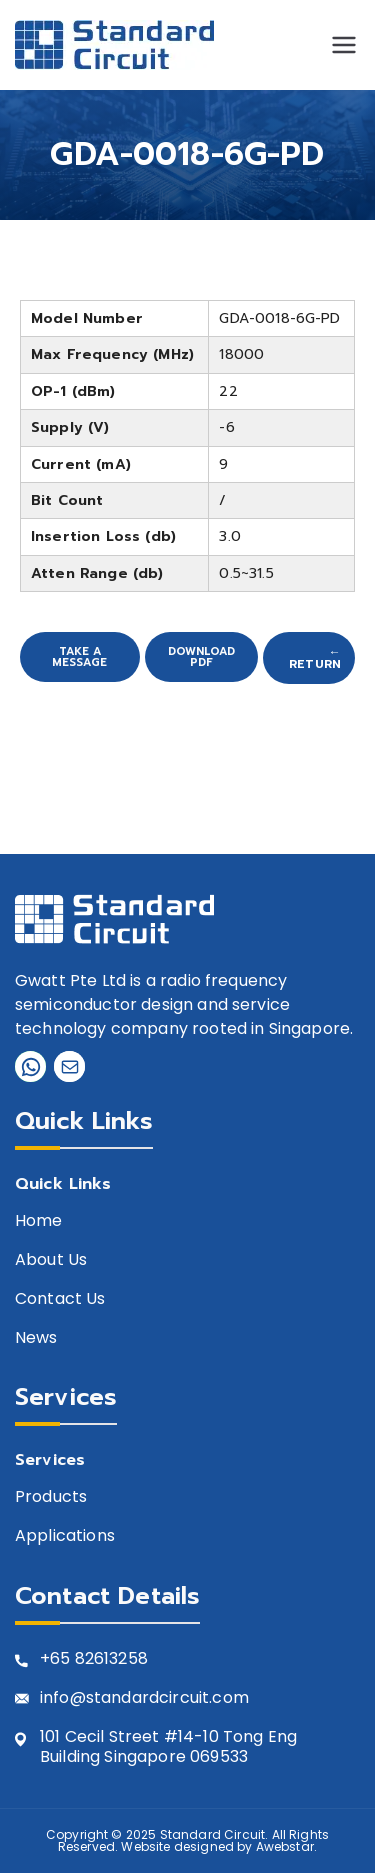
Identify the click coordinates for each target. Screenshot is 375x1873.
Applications (65, 1536)
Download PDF (201, 657)
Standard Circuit (213, 1834)
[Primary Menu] (344, 45)
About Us (51, 1260)
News (36, 1338)
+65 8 (62, 1659)
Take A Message (79, 657)
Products (51, 1497)
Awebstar (285, 1846)
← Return (315, 658)
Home (39, 1221)
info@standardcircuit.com (144, 1698)
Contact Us (60, 1299)
